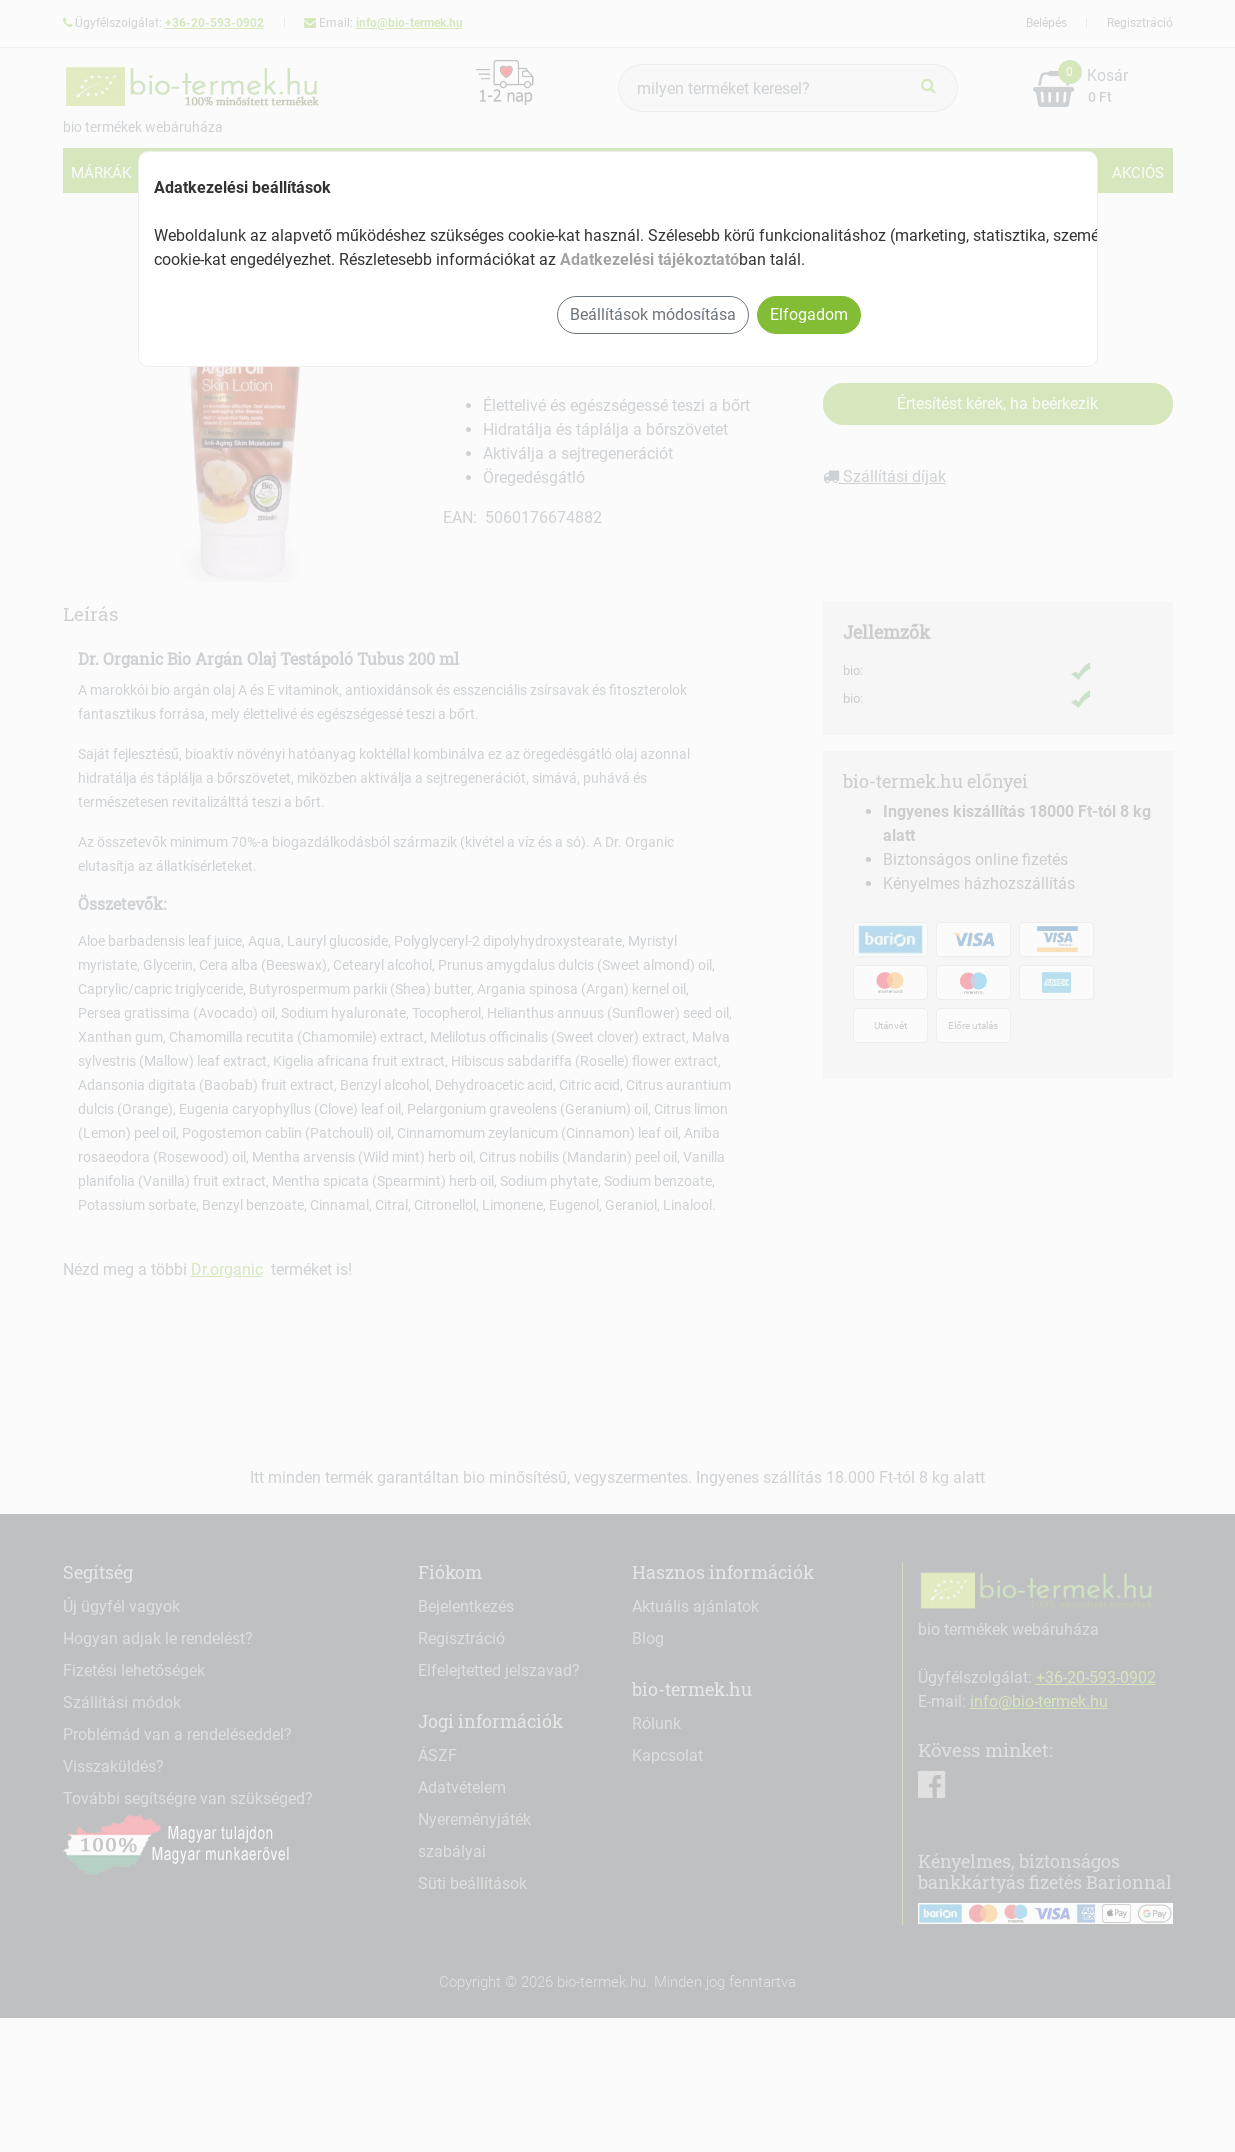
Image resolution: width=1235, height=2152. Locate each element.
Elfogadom (809, 314)
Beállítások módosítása (653, 314)
